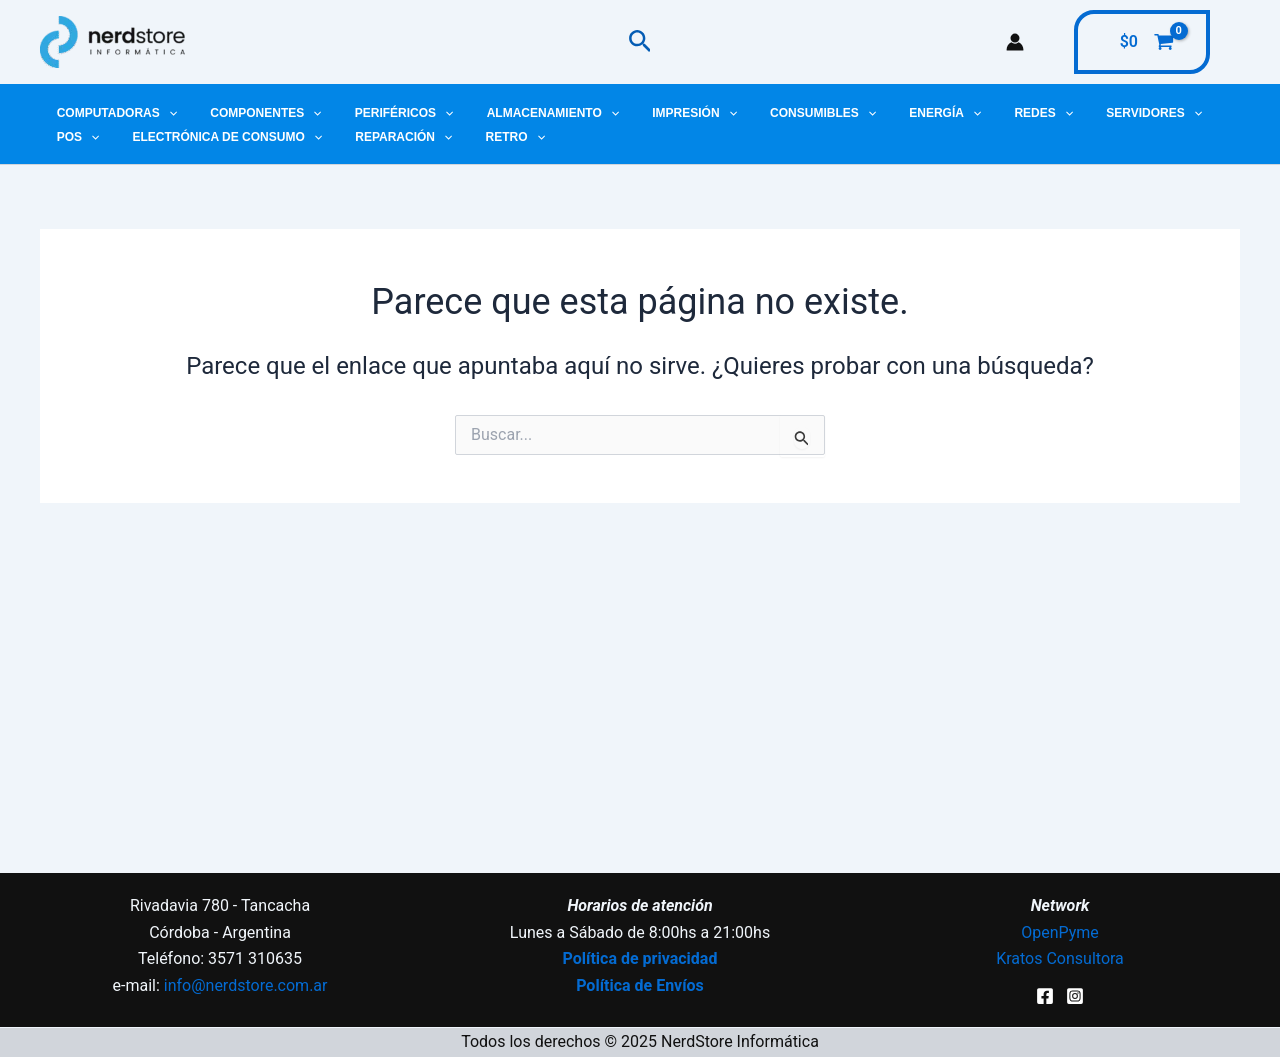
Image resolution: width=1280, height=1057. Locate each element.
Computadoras (112, 113)
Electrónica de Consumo (146, 137)
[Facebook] (1045, 996)
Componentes (251, 113)
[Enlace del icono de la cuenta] (1015, 42)
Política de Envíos (640, 985)
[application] (163, 113)
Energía (885, 113)
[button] (640, 42)
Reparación (313, 137)
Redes (974, 113)
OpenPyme (1060, 932)
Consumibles (772, 113)
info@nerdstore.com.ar (246, 985)
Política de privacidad (640, 958)
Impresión (652, 113)
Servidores (1075, 113)
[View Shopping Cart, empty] (1142, 42)
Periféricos (381, 113)
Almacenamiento (520, 113)
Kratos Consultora (1060, 958)
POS (1168, 113)
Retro (415, 137)
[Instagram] (1075, 996)
